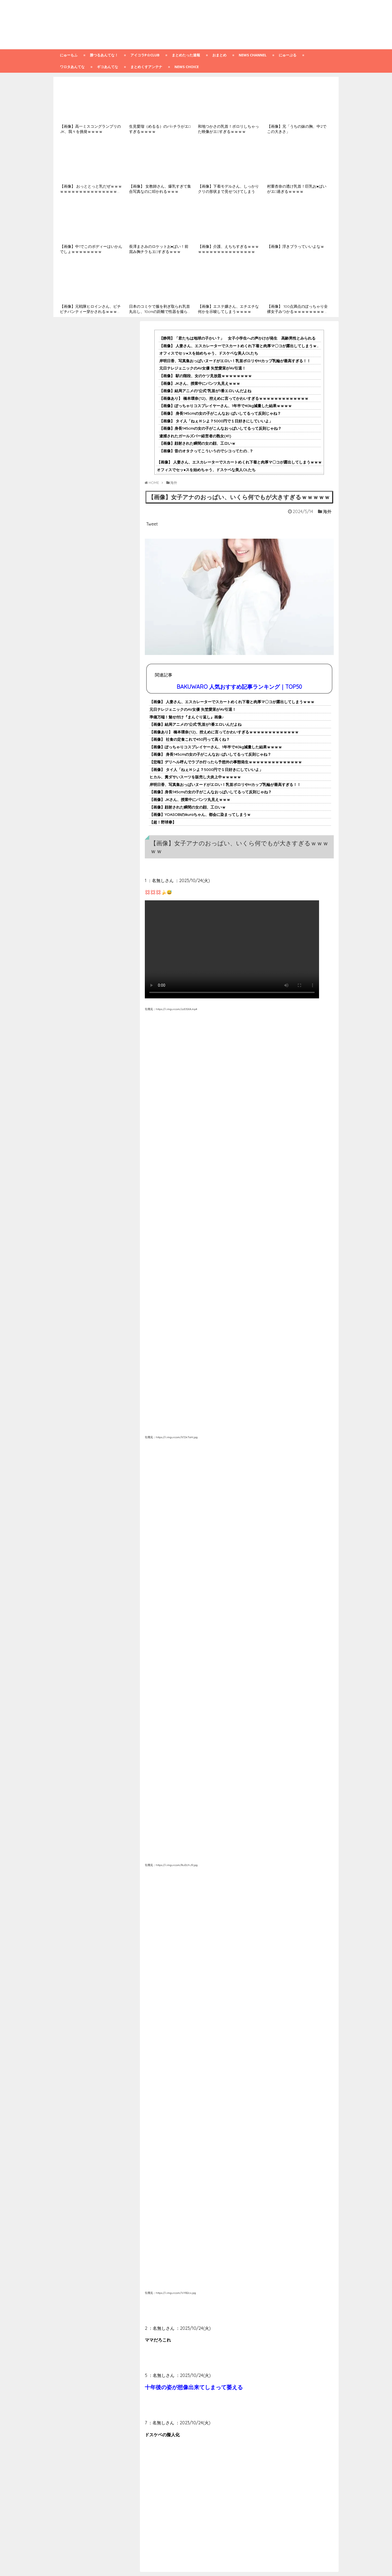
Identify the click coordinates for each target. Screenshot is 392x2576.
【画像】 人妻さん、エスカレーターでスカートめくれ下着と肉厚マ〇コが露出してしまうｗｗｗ (241, 345)
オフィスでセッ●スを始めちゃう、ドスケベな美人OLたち (208, 353)
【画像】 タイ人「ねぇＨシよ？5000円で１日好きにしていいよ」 (216, 421)
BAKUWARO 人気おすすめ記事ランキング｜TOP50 (239, 686)
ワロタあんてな (72, 66)
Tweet (152, 524)
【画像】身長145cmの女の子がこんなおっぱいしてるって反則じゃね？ (220, 428)
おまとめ (219, 55)
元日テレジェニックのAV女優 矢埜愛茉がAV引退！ (202, 368)
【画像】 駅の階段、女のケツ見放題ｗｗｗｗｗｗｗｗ (205, 375)
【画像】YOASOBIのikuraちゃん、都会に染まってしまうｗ (200, 814)
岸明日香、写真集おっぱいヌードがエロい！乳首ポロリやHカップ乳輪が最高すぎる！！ (235, 360)
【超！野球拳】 (162, 822)
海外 (327, 511)
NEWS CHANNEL (253, 55)
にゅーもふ (69, 55)
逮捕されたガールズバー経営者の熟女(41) (195, 436)
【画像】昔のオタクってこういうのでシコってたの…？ (206, 451)
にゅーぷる (287, 55)
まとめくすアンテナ (146, 66)
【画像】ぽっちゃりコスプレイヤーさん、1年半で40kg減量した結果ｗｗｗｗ (225, 405)
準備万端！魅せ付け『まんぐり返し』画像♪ (186, 717)
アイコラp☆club (145, 55)
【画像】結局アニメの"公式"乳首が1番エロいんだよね (205, 390)
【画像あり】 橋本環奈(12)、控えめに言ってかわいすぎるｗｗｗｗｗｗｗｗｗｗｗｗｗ (233, 398)
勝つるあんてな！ (104, 55)
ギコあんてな (107, 66)
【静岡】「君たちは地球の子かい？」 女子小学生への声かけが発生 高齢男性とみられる (237, 338)
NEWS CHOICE (186, 66)
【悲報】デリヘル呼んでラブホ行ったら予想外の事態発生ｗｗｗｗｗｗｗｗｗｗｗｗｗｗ (225, 762)
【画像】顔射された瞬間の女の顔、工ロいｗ (197, 443)
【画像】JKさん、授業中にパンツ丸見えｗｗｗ (199, 383)
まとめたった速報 (186, 55)
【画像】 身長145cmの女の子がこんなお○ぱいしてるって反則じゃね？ (220, 413)
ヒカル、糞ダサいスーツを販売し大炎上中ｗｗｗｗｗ (195, 777)
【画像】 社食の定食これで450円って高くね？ (189, 739)
